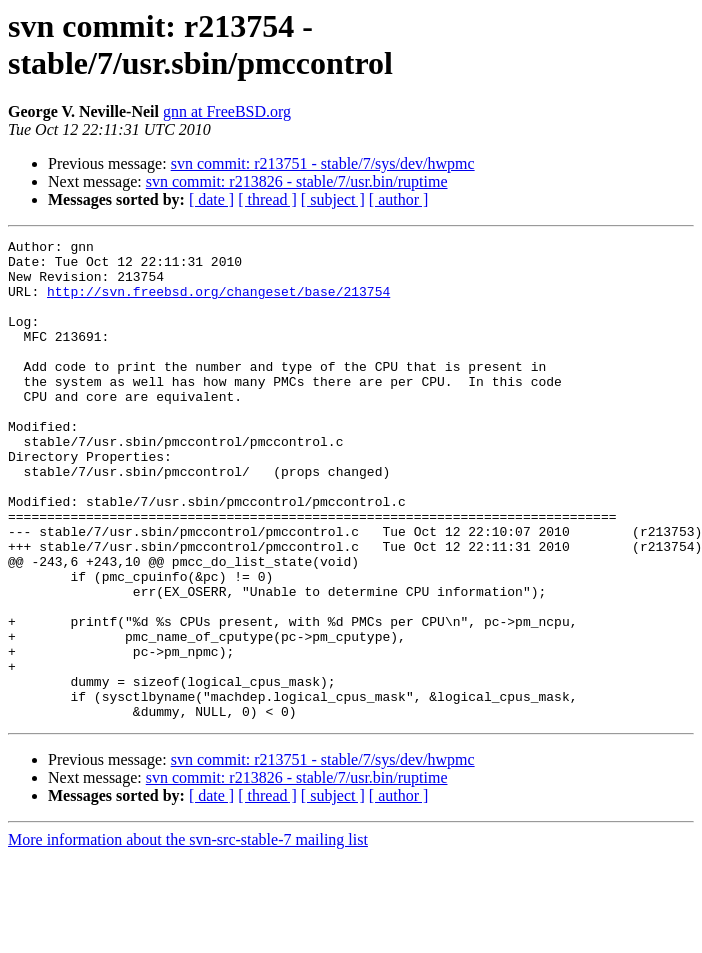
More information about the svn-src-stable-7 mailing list (188, 935)
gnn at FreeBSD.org (227, 111)
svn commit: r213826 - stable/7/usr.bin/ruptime (297, 181)
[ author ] (399, 199)
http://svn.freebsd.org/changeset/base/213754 (218, 303)
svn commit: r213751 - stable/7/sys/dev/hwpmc (323, 163)
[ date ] (211, 199)
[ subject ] (333, 199)
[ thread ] (267, 199)
